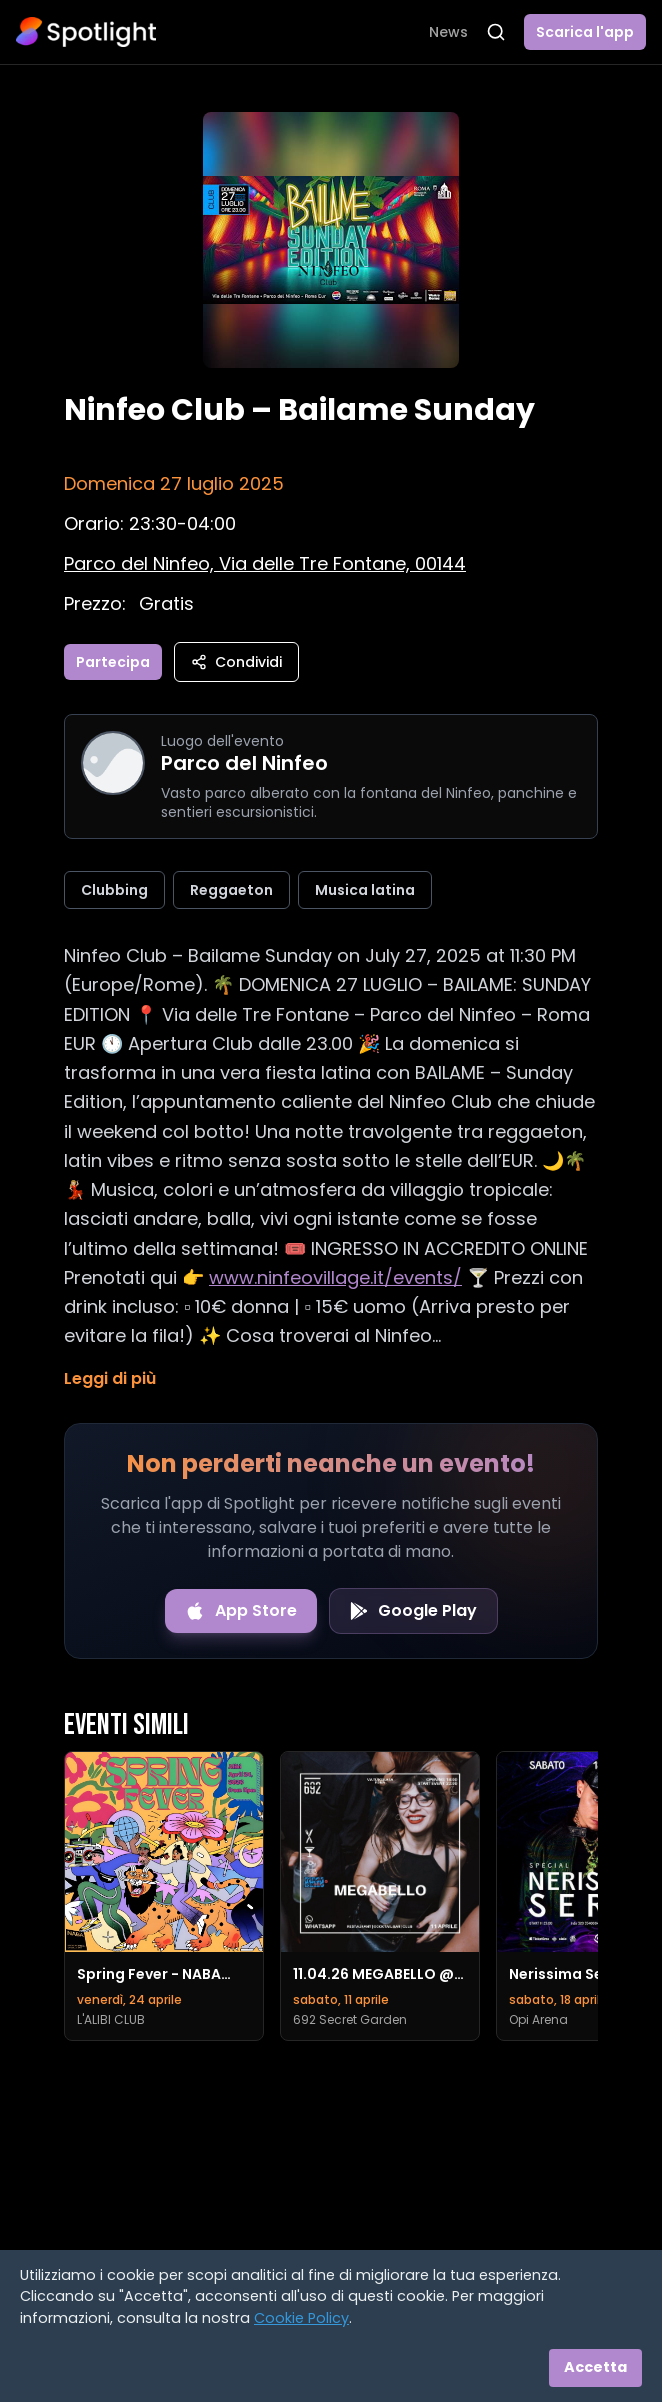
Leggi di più (110, 1378)
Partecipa (113, 662)
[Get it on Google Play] (413, 1611)
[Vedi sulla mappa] (265, 563)
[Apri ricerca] (496, 32)
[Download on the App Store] (241, 1611)
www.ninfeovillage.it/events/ (335, 1277)
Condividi (236, 662)
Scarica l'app (585, 32)
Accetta (595, 2367)
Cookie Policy (301, 2318)
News (448, 32)
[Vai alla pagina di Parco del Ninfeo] (113, 763)
